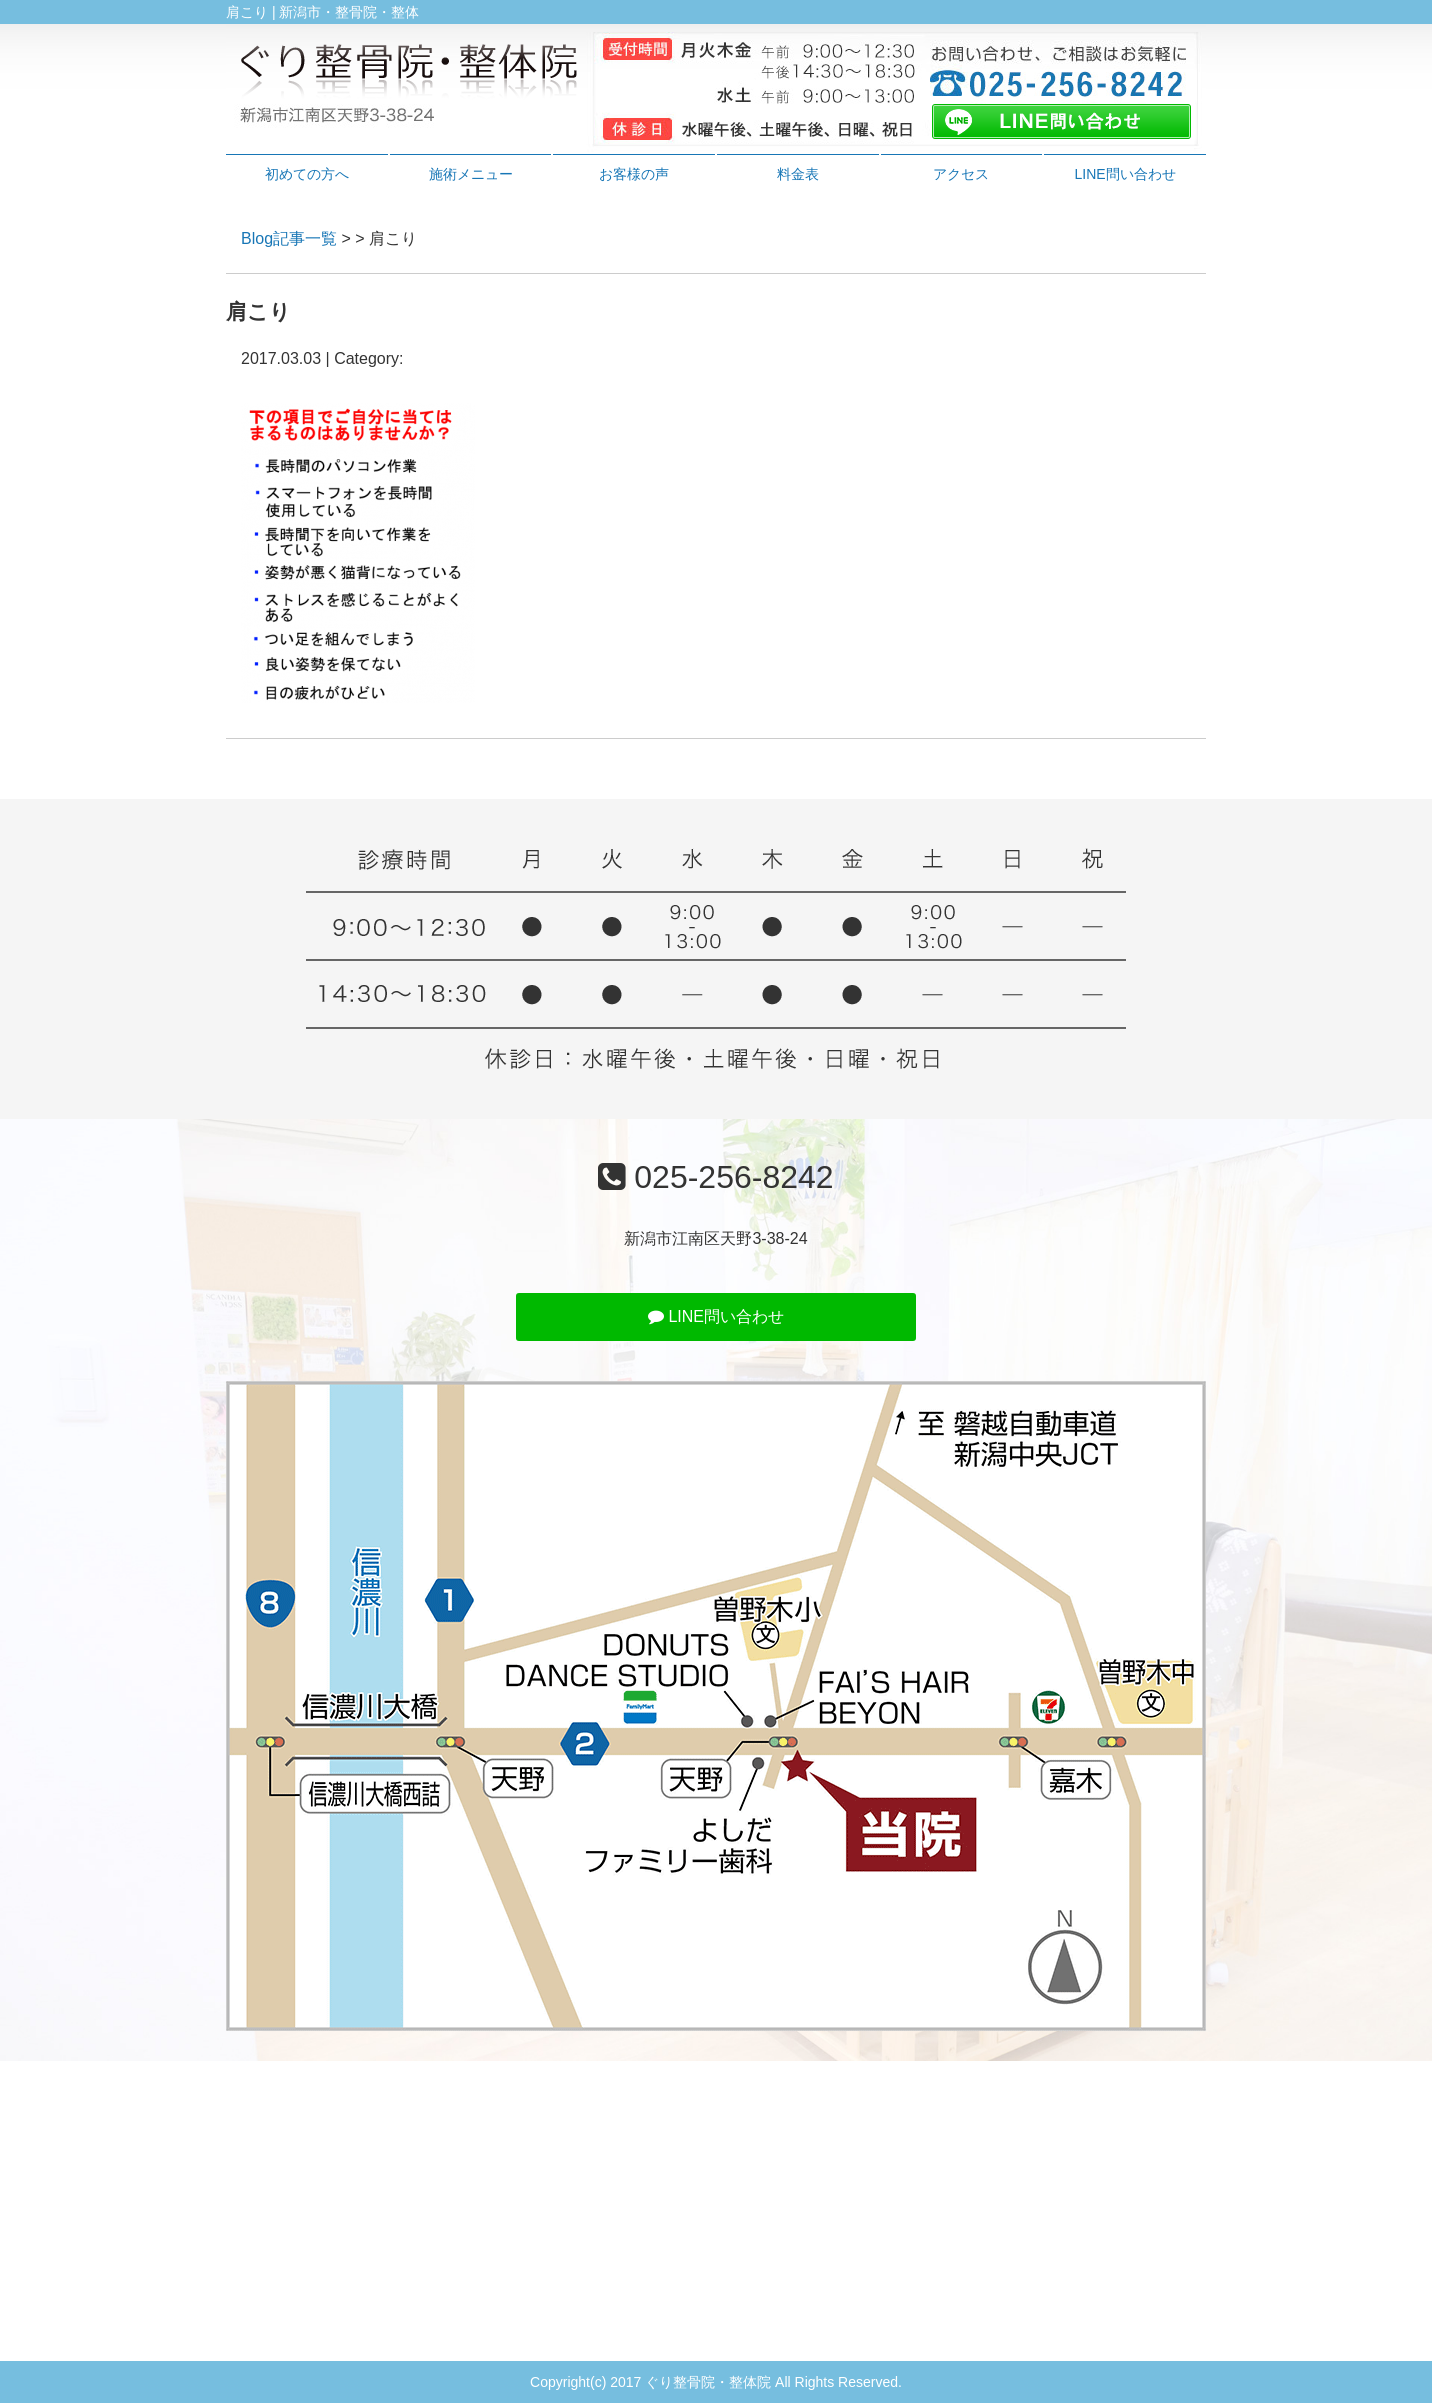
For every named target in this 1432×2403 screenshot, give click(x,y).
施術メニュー (471, 174)
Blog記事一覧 (289, 238)
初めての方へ (307, 174)
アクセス (961, 174)
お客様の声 (634, 174)
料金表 (798, 174)
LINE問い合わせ (1125, 174)
